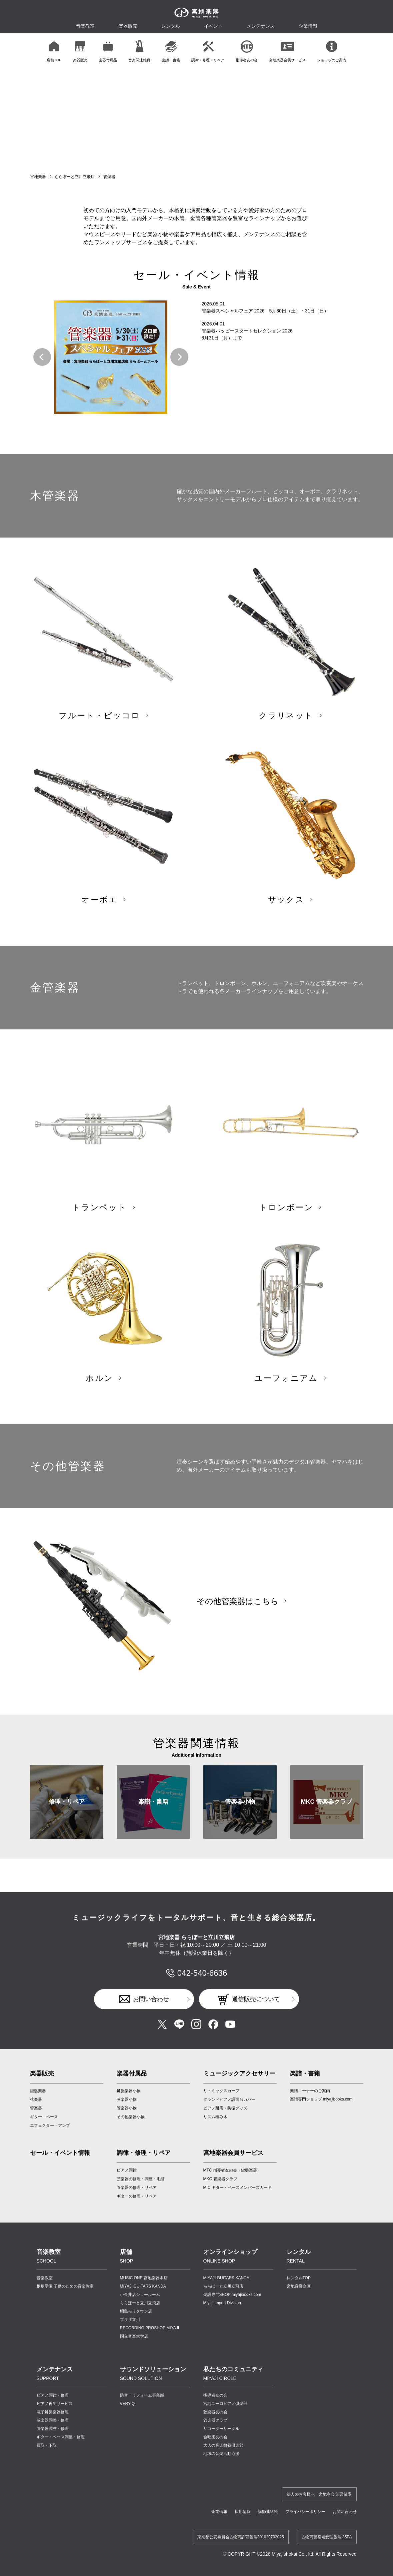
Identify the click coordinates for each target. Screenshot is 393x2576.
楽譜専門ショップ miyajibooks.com (321, 2099)
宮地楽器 (38, 176)
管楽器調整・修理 (53, 2428)
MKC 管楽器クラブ (326, 1801)
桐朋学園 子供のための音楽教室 (65, 2286)
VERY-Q (127, 2403)
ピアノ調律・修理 (53, 2395)
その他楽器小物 (131, 2116)
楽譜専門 (232, 2294)
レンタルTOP (299, 2278)
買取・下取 (47, 2445)
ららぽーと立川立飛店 (75, 176)
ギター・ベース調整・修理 (61, 2437)
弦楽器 (36, 2099)
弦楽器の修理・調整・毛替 (141, 2179)
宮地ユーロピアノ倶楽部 (225, 2403)
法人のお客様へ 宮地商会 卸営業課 (319, 2494)
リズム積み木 (215, 2116)
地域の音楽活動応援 (221, 2453)
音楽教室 (45, 2278)
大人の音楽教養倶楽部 (223, 2445)
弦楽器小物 (127, 2099)
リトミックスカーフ (221, 2090)
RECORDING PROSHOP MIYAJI (149, 2328)
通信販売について (256, 1999)
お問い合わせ (151, 1999)
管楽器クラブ (215, 2420)
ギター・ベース (44, 2116)
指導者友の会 (215, 2395)
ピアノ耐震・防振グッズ (225, 2108)
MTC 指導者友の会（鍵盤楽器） (232, 2170)
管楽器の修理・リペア (137, 2187)
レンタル (170, 26)
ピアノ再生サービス (55, 2403)
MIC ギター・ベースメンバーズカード (237, 2187)
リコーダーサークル (221, 2428)
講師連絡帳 (268, 2511)
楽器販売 (128, 26)
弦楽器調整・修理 (53, 2420)
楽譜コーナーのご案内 (310, 2090)
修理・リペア (67, 1801)
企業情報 (219, 2511)
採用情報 (243, 2511)
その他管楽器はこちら (238, 1601)
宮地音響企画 (299, 2286)
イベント (213, 26)
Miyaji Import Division (222, 2303)
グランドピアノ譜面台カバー (229, 2099)
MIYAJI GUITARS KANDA (143, 2286)
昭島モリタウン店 (136, 2311)
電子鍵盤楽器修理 (53, 2412)
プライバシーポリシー (305, 2511)
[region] (196, 51)
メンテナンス (261, 26)
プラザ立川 (130, 2319)
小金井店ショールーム (140, 2294)
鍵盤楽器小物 (129, 2090)
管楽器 (36, 2108)
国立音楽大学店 (134, 2336)
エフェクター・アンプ (50, 2125)
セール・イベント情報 (60, 2153)
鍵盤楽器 (38, 2090)
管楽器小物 (240, 1801)
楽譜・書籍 (153, 1801)
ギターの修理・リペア (137, 2196)
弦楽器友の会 (215, 2412)
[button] (41, 357)
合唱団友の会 (215, 2437)
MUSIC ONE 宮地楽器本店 (144, 2278)
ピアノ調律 (127, 2170)
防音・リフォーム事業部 (142, 2395)
